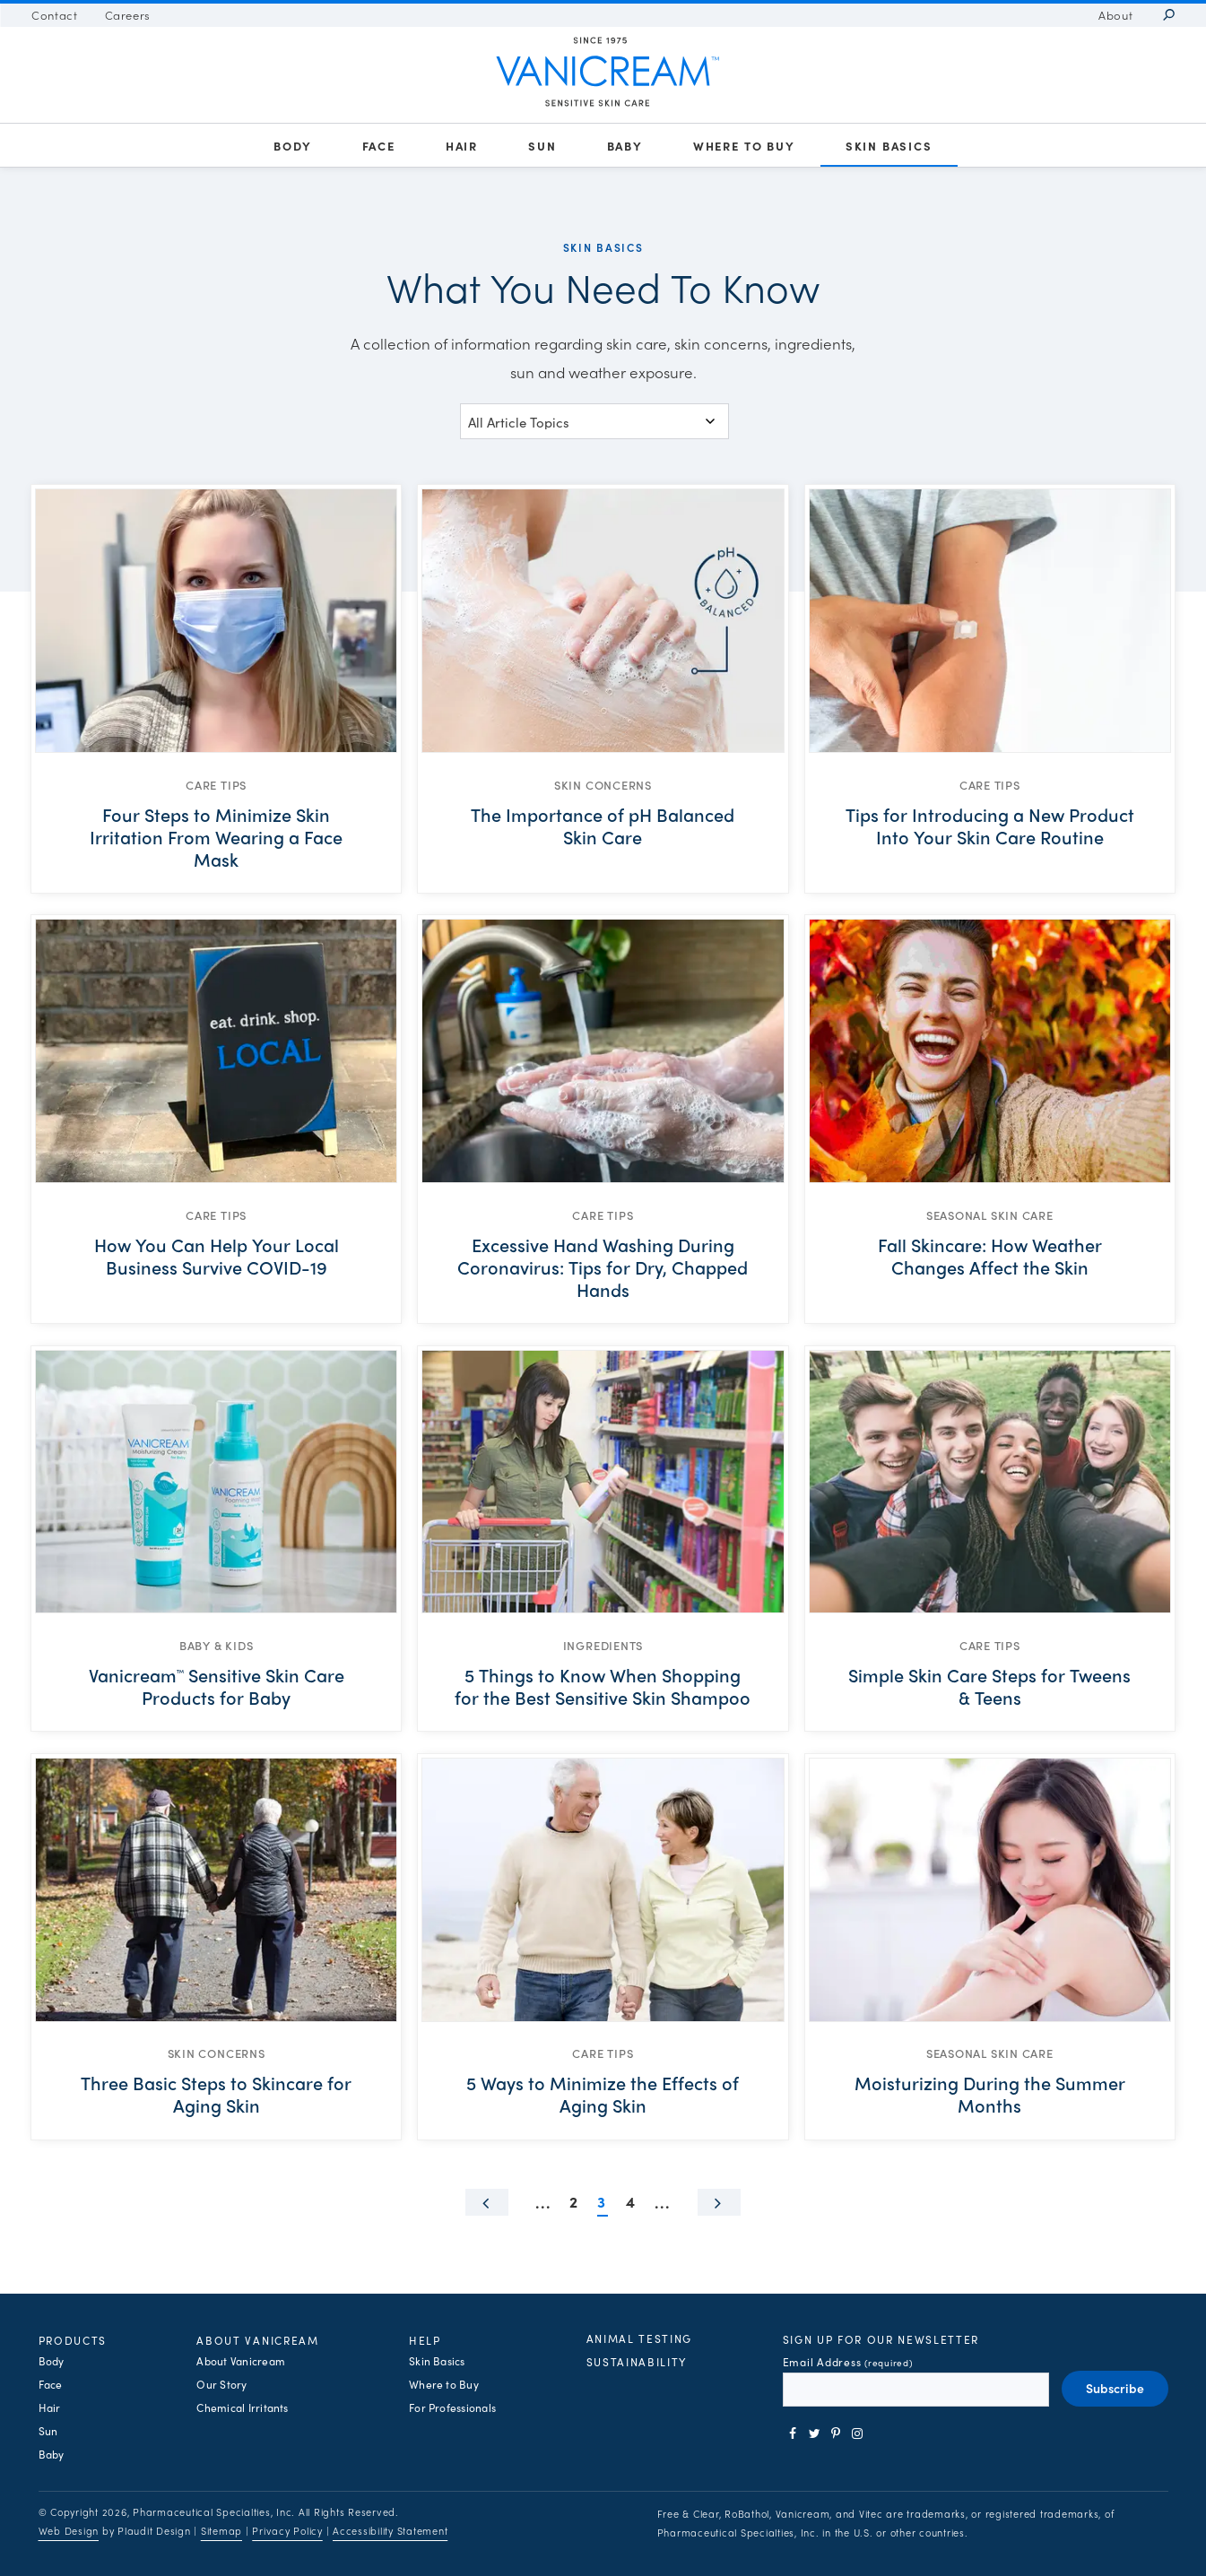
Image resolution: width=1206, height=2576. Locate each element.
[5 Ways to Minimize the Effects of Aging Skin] (602, 2094)
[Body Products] (292, 145)
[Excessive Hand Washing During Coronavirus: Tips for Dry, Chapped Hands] (602, 1266)
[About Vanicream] (1115, 15)
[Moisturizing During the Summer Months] (990, 2094)
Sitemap (221, 2531)
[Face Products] (378, 145)
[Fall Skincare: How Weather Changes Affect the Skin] (990, 1266)
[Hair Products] (462, 145)
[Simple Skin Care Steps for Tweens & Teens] (990, 1685)
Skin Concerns (603, 785)
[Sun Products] (542, 145)
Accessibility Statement (390, 2531)
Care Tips (216, 785)
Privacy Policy (287, 2531)
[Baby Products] (625, 145)
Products (73, 2340)
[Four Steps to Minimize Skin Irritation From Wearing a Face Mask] (216, 836)
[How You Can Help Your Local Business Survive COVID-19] (216, 1266)
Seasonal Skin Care (990, 1215)
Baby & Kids (216, 1645)
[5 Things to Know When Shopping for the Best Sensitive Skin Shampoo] (602, 1685)
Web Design (69, 2531)
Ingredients (603, 1645)
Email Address (848, 2361)
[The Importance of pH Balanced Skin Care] (602, 836)
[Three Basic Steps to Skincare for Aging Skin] (216, 2094)
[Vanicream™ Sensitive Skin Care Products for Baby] (216, 1685)
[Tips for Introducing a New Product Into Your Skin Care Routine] (990, 836)
